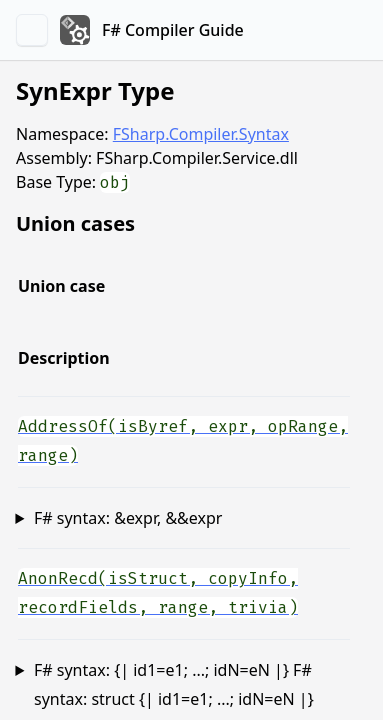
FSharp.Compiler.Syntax (201, 134)
